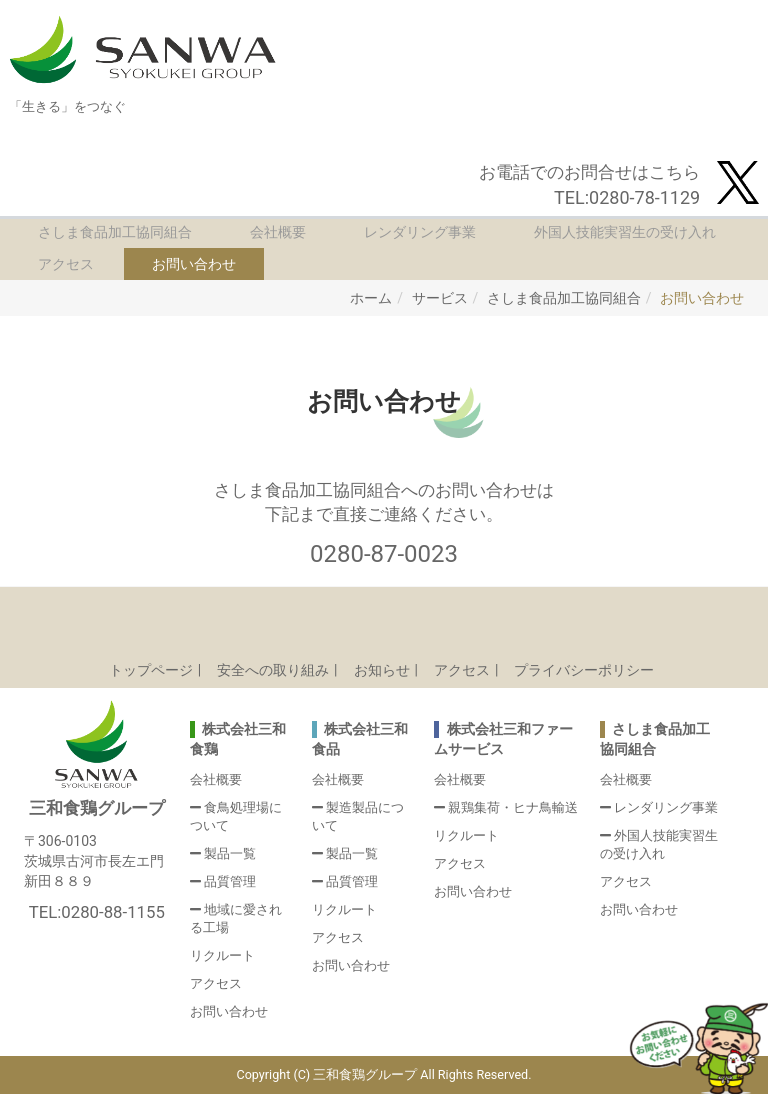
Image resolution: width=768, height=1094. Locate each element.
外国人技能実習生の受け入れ (625, 232)
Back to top (384, 617)
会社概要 (278, 232)
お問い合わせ (194, 264)
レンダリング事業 (420, 232)
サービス (440, 298)
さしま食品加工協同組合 (115, 232)
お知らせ (382, 670)
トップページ (151, 670)
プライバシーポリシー (584, 670)
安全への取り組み (273, 670)
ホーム (371, 298)
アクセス (66, 264)
